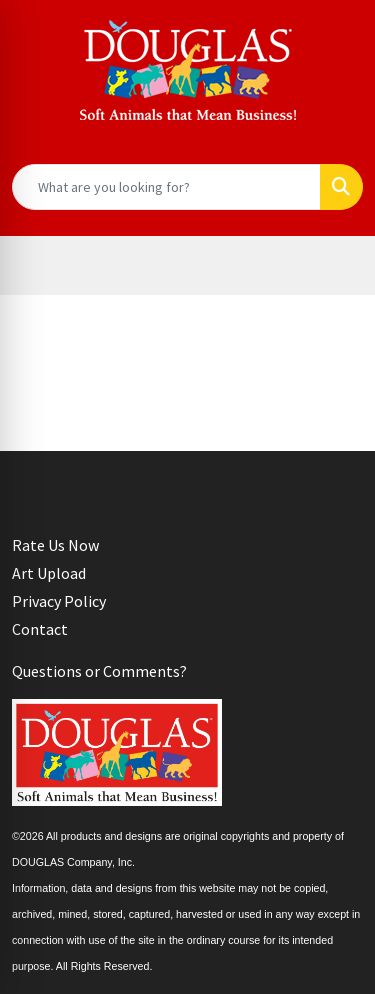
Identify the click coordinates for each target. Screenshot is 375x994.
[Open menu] (335, 266)
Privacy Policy (59, 601)
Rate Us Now (55, 545)
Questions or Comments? (99, 671)
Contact (40, 629)
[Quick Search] (166, 187)
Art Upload (49, 573)
